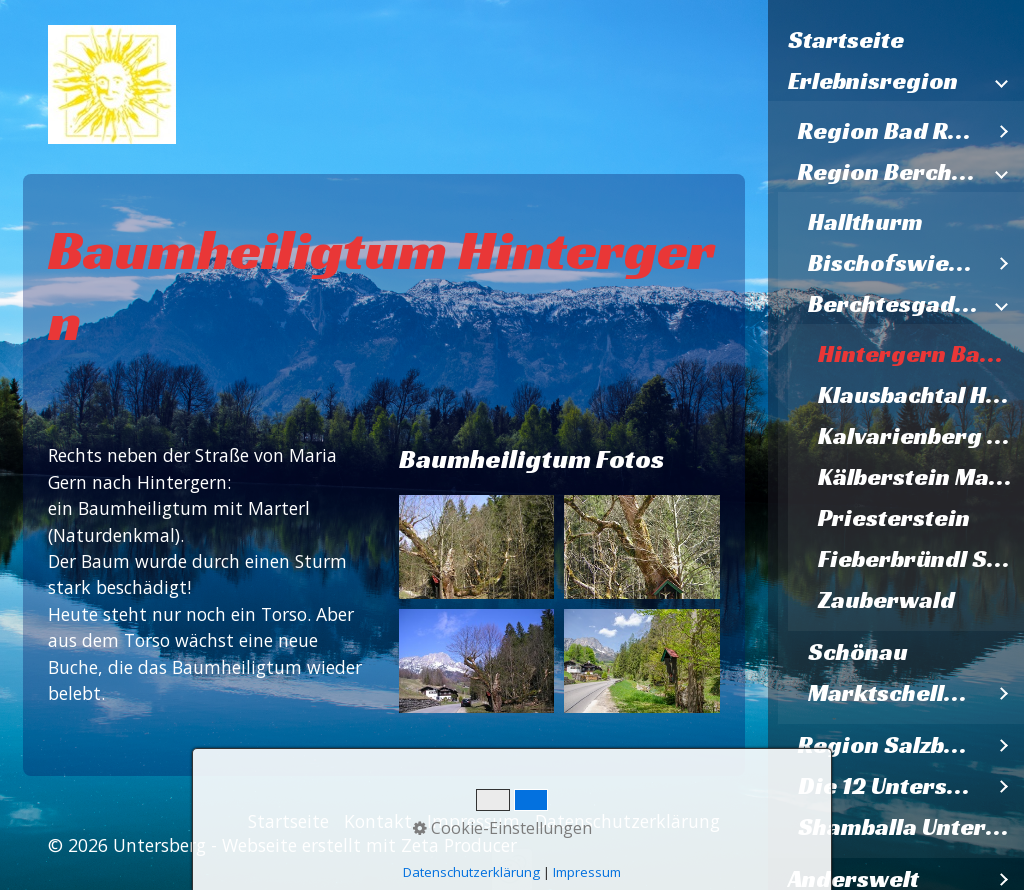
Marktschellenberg (896, 693)
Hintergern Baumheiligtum (921, 354)
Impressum (473, 821)
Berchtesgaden (895, 304)
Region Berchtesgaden (891, 172)
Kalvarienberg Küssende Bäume (921, 436)
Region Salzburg (891, 745)
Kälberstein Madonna (921, 477)
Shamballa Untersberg (911, 827)
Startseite (846, 40)
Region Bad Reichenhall (891, 131)
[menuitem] (896, 40)
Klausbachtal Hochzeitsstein (921, 395)
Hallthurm (865, 222)
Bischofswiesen (896, 263)
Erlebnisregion (873, 81)
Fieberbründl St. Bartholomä (921, 559)
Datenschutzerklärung (627, 821)
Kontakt (378, 821)
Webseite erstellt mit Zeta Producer (369, 845)
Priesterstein (894, 518)
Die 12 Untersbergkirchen (891, 786)
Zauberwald (886, 600)
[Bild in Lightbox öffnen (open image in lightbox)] (476, 547)
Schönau (858, 652)
